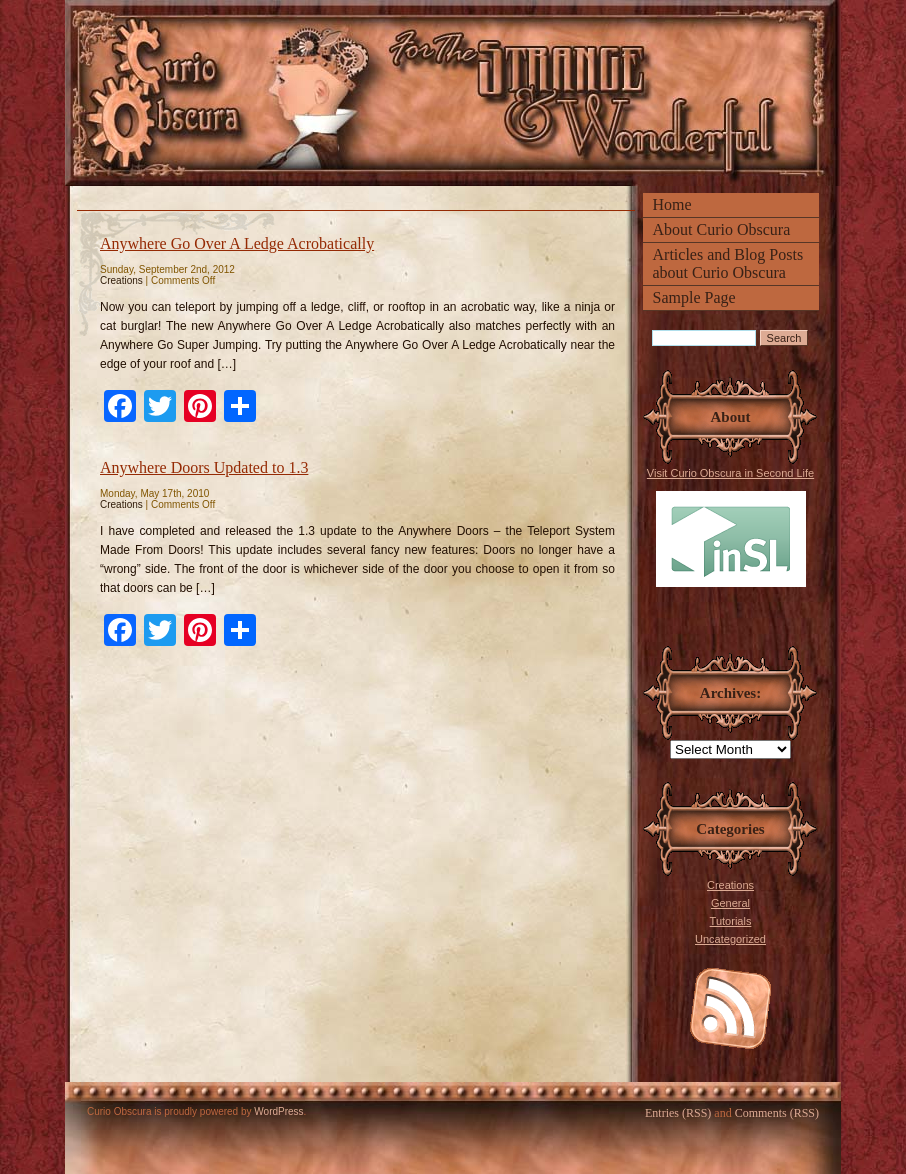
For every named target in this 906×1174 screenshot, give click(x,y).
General (730, 903)
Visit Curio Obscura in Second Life (730, 527)
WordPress (278, 1111)
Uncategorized (730, 939)
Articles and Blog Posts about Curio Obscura (728, 263)
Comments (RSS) (777, 1113)
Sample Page (694, 297)
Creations (730, 885)
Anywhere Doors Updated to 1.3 (204, 467)
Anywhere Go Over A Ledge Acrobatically (237, 243)
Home (672, 204)
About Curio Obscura (722, 229)
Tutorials (731, 921)
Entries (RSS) (678, 1113)
